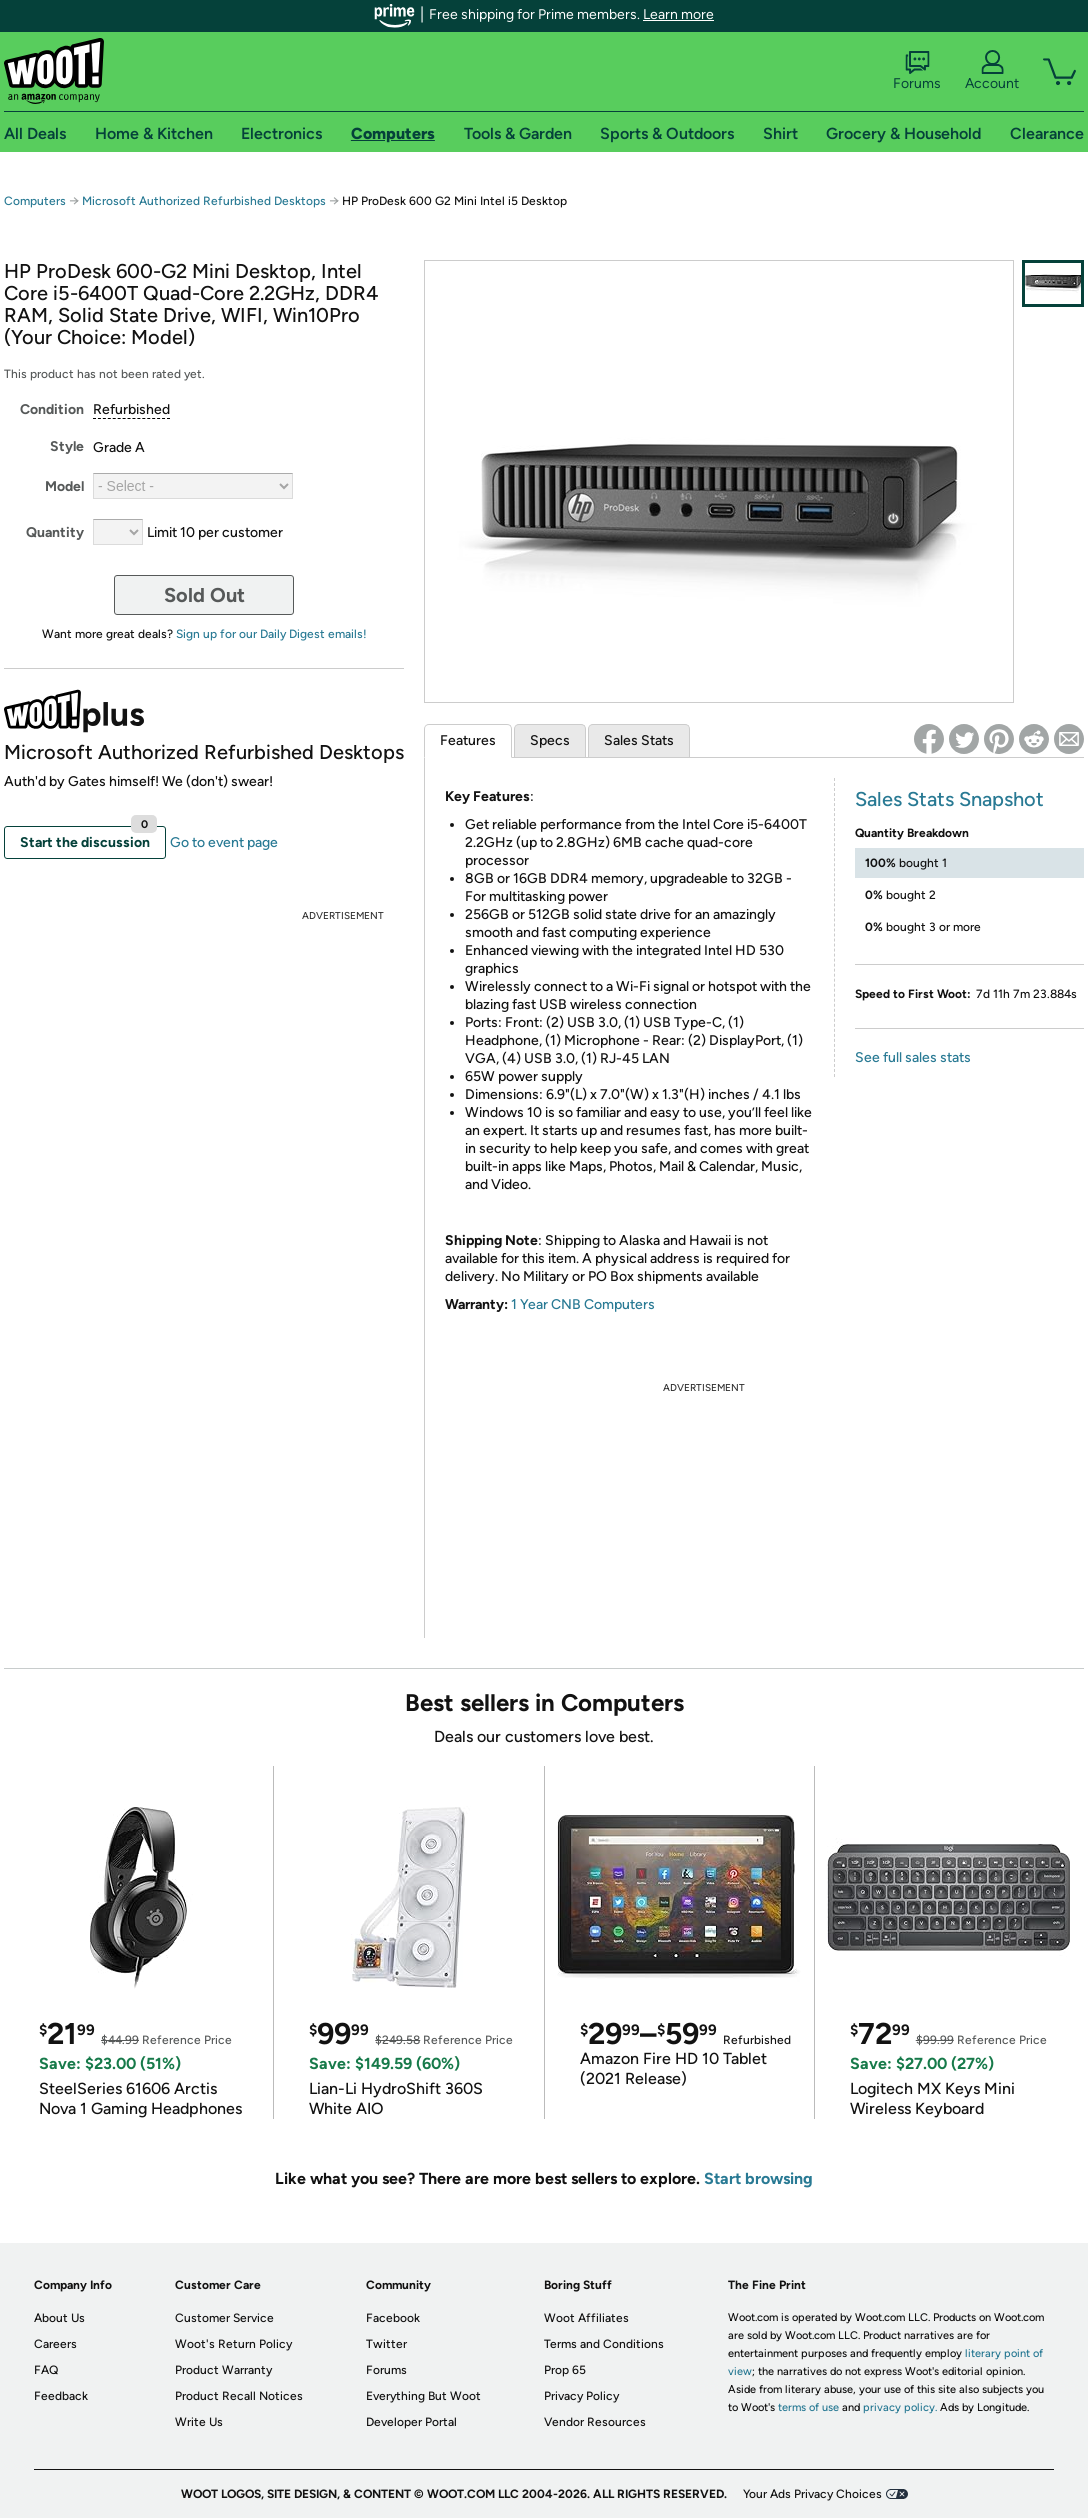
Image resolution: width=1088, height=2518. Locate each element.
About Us (59, 2318)
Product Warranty (223, 2370)
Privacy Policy (581, 2396)
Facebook (393, 2318)
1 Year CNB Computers (583, 1304)
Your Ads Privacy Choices (812, 2494)
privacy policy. (900, 2407)
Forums (917, 71)
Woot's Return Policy (233, 2344)
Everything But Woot (423, 2396)
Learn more (678, 14)
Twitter (386, 2344)
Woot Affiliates (586, 2318)
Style (67, 446)
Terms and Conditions (604, 2344)
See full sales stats (913, 1057)
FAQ (46, 2370)
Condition (52, 409)
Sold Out (204, 595)
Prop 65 (565, 2370)
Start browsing (758, 2178)
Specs (550, 740)
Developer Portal (411, 2422)
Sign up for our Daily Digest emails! (271, 634)
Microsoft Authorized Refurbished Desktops (204, 201)
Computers (35, 201)
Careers (55, 2344)
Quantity (55, 532)
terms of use (808, 2407)
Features (468, 740)
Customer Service (224, 2318)
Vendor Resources (595, 2422)
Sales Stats (639, 740)
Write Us (199, 2422)
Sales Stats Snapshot (949, 799)
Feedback (61, 2396)
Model (64, 486)
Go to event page (224, 842)
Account (992, 71)
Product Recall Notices (239, 2396)
